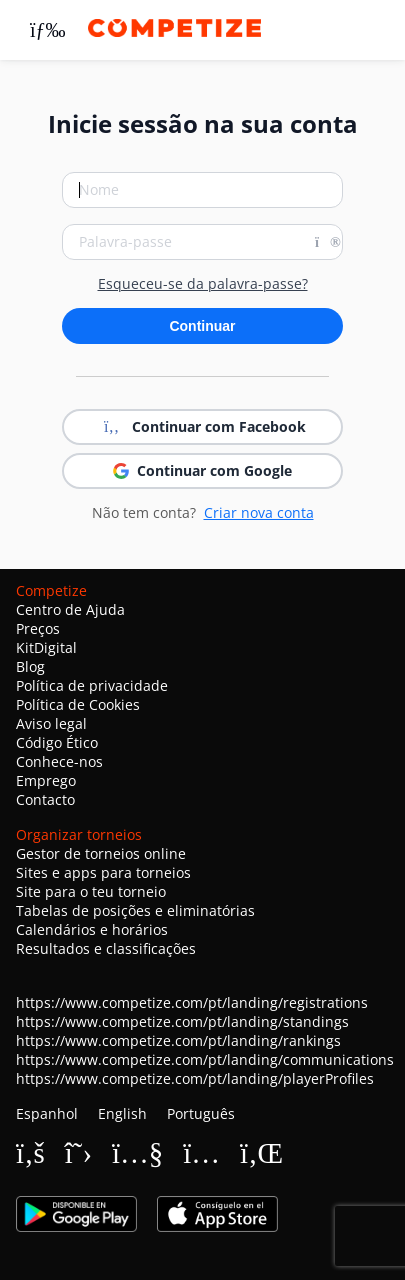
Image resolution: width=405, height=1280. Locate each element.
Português (201, 1113)
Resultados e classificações (106, 948)
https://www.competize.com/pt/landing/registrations (192, 1002)
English (122, 1113)
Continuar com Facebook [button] (203, 427)
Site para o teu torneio (91, 891)
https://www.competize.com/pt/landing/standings (182, 1021)
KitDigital (46, 647)
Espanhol (47, 1113)
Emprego (46, 780)
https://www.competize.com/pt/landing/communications (205, 1059)
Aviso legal (51, 723)
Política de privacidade (92, 685)
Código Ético (57, 742)
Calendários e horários (92, 929)
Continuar (202, 326)
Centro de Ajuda (70, 609)
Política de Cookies (78, 704)
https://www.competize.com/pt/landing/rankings (178, 1040)
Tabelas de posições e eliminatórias (135, 910)
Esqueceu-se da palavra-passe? (203, 284)
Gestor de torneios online (101, 853)
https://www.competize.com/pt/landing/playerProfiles (195, 1078)
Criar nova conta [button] (259, 512)
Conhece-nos (59, 761)
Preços (38, 628)
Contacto (45, 799)
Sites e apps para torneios (103, 872)
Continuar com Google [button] (202, 470)
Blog (30, 666)
